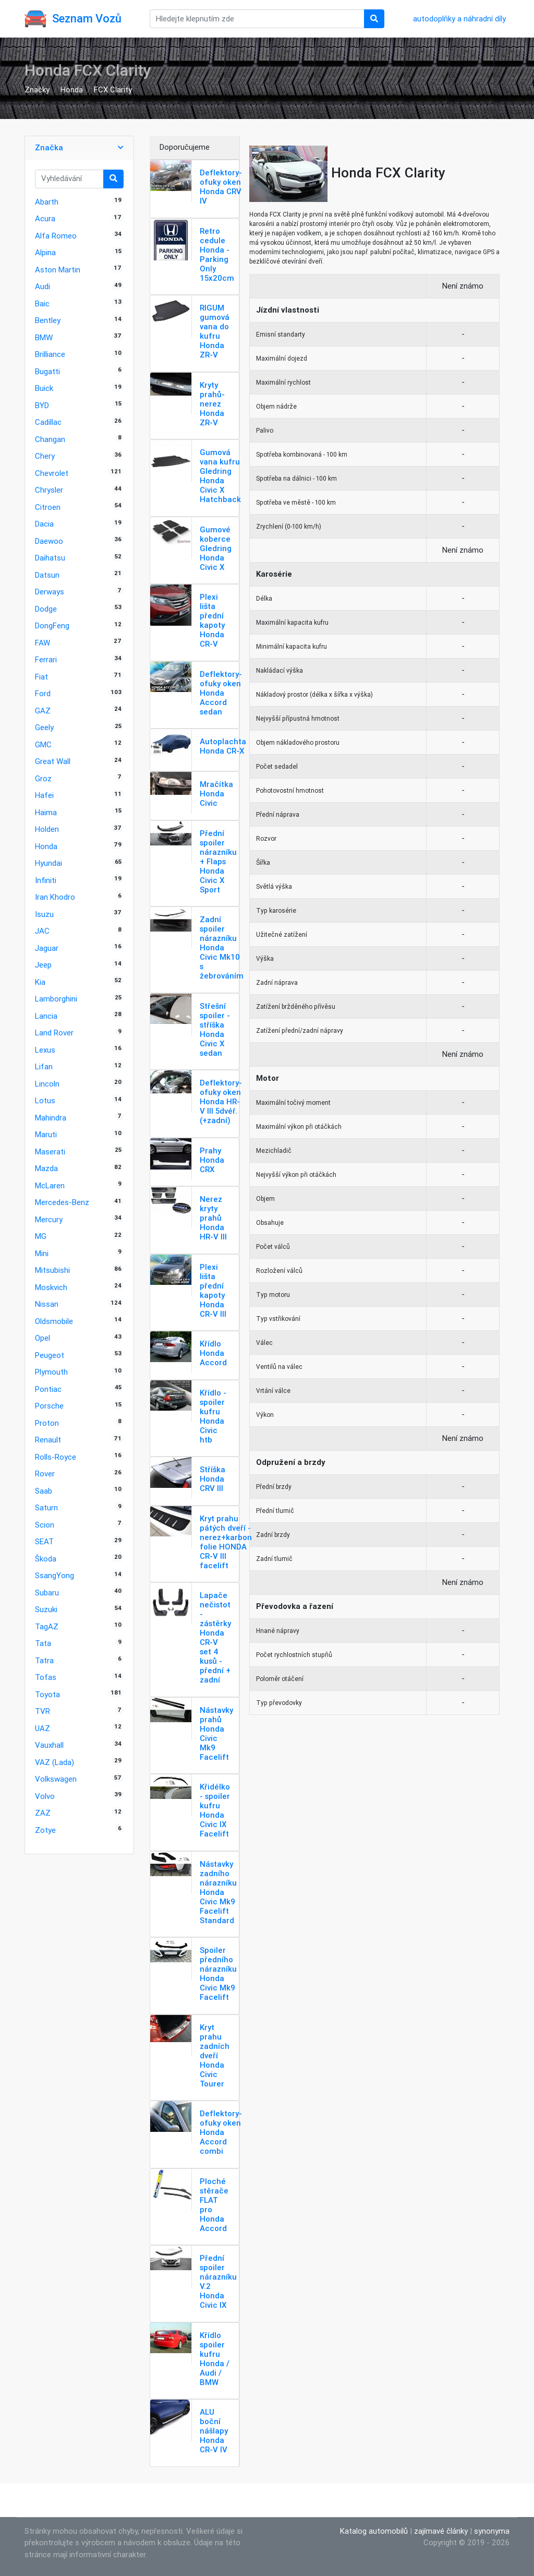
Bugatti (47, 371)
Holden (47, 829)
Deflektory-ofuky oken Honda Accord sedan (221, 693)
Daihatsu (50, 558)
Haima (46, 812)
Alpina (45, 252)
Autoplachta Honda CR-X (223, 746)
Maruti (46, 1134)
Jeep (43, 965)
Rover (45, 1473)
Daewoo (49, 541)
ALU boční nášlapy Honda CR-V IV (214, 2430)
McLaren (50, 1185)
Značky (37, 89)
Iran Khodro (55, 897)
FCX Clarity (113, 89)
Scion (44, 1525)
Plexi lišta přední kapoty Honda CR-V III (213, 1290)
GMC (43, 744)
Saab (43, 1491)
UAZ (42, 1728)
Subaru (47, 1592)
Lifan (44, 1066)
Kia (40, 982)
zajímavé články (441, 2531)
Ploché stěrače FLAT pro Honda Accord (214, 2204)
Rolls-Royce (55, 1457)
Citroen (47, 507)
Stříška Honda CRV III (212, 1478)
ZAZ (43, 1813)
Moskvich (51, 1287)
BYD (42, 405)
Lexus (45, 1050)
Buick (44, 388)
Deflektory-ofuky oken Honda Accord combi (221, 2132)
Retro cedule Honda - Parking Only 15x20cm (217, 254)
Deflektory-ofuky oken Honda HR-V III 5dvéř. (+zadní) (221, 1101)
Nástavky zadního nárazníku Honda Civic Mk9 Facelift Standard (218, 1892)
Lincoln (47, 1084)
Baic (42, 303)
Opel (42, 1338)
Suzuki (46, 1609)
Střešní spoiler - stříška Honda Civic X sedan (215, 1029)
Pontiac (48, 1389)
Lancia (46, 1016)
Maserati (50, 1151)
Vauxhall (49, 1745)
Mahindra (50, 1118)
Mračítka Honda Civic (216, 793)
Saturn (46, 1507)
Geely (44, 727)
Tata (43, 1643)
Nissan (46, 1304)
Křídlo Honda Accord (213, 1353)
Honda (71, 89)
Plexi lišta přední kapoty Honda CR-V (212, 620)
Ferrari (46, 659)
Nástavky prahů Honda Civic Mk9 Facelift (216, 1733)
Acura (45, 218)
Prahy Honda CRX (212, 1160)
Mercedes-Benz (62, 1202)
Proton (47, 1423)
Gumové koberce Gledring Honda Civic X (216, 548)
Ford (43, 693)
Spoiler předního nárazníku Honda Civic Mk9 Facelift (218, 1973)
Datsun (47, 575)
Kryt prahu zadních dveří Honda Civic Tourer (214, 2055)
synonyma (491, 2531)
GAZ (43, 710)
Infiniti (45, 880)
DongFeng (52, 625)
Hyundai (48, 863)
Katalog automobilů (374, 2531)
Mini (41, 1253)
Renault (48, 1440)
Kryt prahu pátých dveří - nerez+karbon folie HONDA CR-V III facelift (226, 1541)
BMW (44, 337)
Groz (43, 778)
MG (40, 1236)
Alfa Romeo (56, 236)
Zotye (45, 1830)
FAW (42, 643)
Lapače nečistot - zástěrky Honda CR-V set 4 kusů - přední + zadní (215, 1637)
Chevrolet (51, 473)
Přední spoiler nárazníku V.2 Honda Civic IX (218, 2281)
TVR (42, 1711)
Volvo (45, 1796)
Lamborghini (56, 999)
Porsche (49, 1406)
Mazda (46, 1168)
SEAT (44, 1541)
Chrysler (49, 490)
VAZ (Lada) (54, 1762)
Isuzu (44, 914)
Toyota (47, 1694)
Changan (50, 439)
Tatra (44, 1660)
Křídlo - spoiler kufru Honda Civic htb (213, 1416)
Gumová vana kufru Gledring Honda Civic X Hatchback (220, 475)
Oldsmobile (54, 1321)
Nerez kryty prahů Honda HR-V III (213, 1218)
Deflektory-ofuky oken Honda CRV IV (221, 187)
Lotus (45, 1100)
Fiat (41, 677)
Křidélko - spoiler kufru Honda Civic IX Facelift (215, 1810)
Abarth (46, 202)
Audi (42, 286)
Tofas (45, 1677)
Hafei (44, 795)
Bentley (47, 320)
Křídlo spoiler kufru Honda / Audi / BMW (214, 2358)
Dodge (46, 609)
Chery (45, 456)
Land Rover (54, 1032)
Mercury (49, 1219)
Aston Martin (57, 270)
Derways (49, 592)
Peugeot (49, 1355)
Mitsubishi (52, 1270)
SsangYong (54, 1575)
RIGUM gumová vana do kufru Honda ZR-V (214, 331)
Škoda (45, 1559)
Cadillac (48, 422)
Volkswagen (56, 1779)
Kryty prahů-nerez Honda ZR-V (212, 403)
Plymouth (51, 1372)
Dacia (44, 524)
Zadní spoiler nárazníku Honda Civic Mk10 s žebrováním (222, 947)
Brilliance (50, 354)
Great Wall (52, 761)
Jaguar (46, 948)
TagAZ (46, 1626)
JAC (42, 931)
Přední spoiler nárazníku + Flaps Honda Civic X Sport (218, 861)
